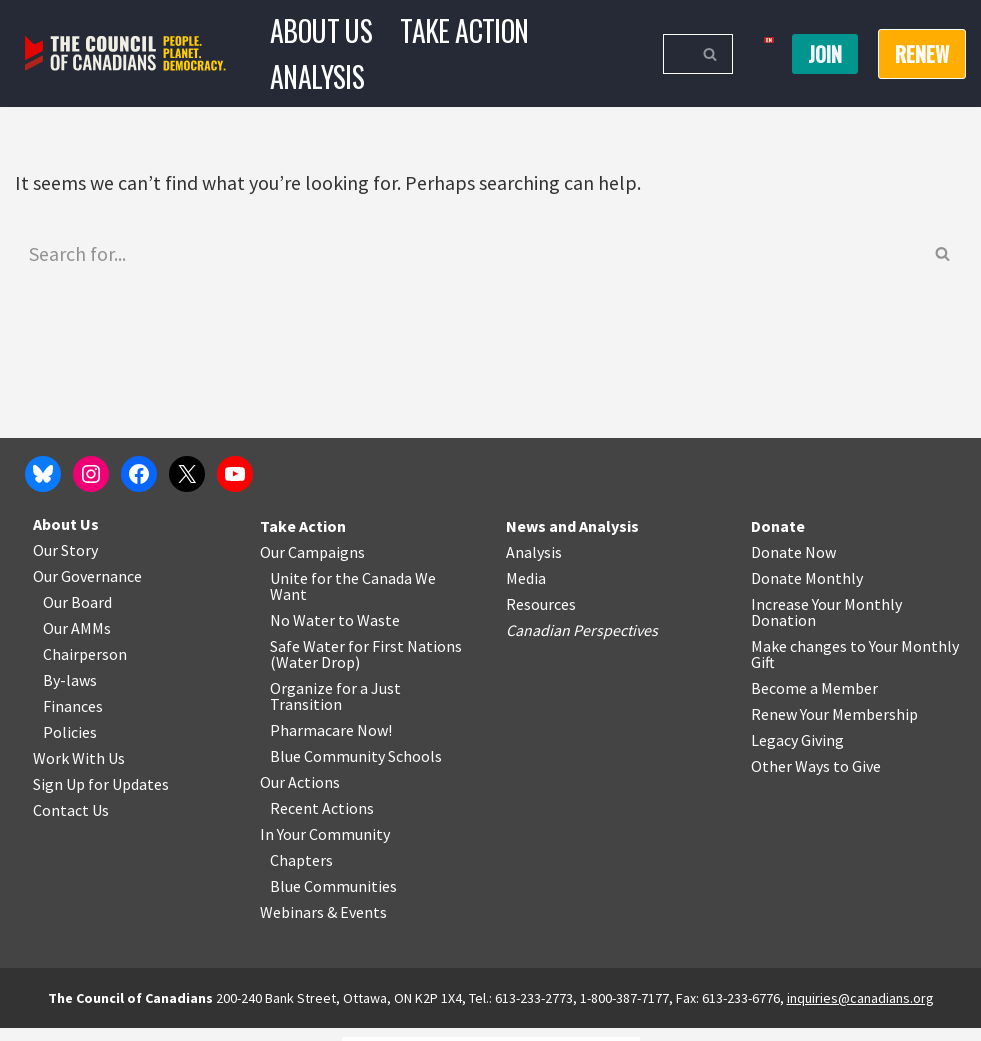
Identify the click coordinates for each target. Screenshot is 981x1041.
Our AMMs (77, 641)
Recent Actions (322, 821)
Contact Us (71, 823)
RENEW (922, 54)
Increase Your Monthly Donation (826, 625)
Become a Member (814, 701)
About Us (321, 30)
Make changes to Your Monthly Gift (855, 667)
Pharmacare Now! (331, 743)
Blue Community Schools (356, 769)
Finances (73, 719)
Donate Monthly (807, 591)
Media (526, 591)
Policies (70, 745)
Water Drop (315, 675)
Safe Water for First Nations (366, 659)
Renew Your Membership (834, 727)
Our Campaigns (312, 565)
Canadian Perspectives (582, 643)
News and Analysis (572, 539)
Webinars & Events (323, 925)
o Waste (372, 633)
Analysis (317, 76)
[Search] (675, 54)
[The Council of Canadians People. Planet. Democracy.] (125, 53)
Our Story (65, 563)
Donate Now (793, 565)
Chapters (301, 873)
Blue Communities (333, 899)
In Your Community (325, 847)
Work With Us (79, 771)
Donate (778, 539)
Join (825, 54)
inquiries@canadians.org (860, 1011)
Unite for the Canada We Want (353, 599)
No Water (304, 633)
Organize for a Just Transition (335, 709)
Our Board (77, 615)
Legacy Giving (797, 753)
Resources (541, 617)
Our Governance (87, 589)
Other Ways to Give (816, 779)
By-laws (70, 693)
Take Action (464, 30)
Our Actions (300, 795)
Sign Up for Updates (101, 797)
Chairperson (85, 667)
